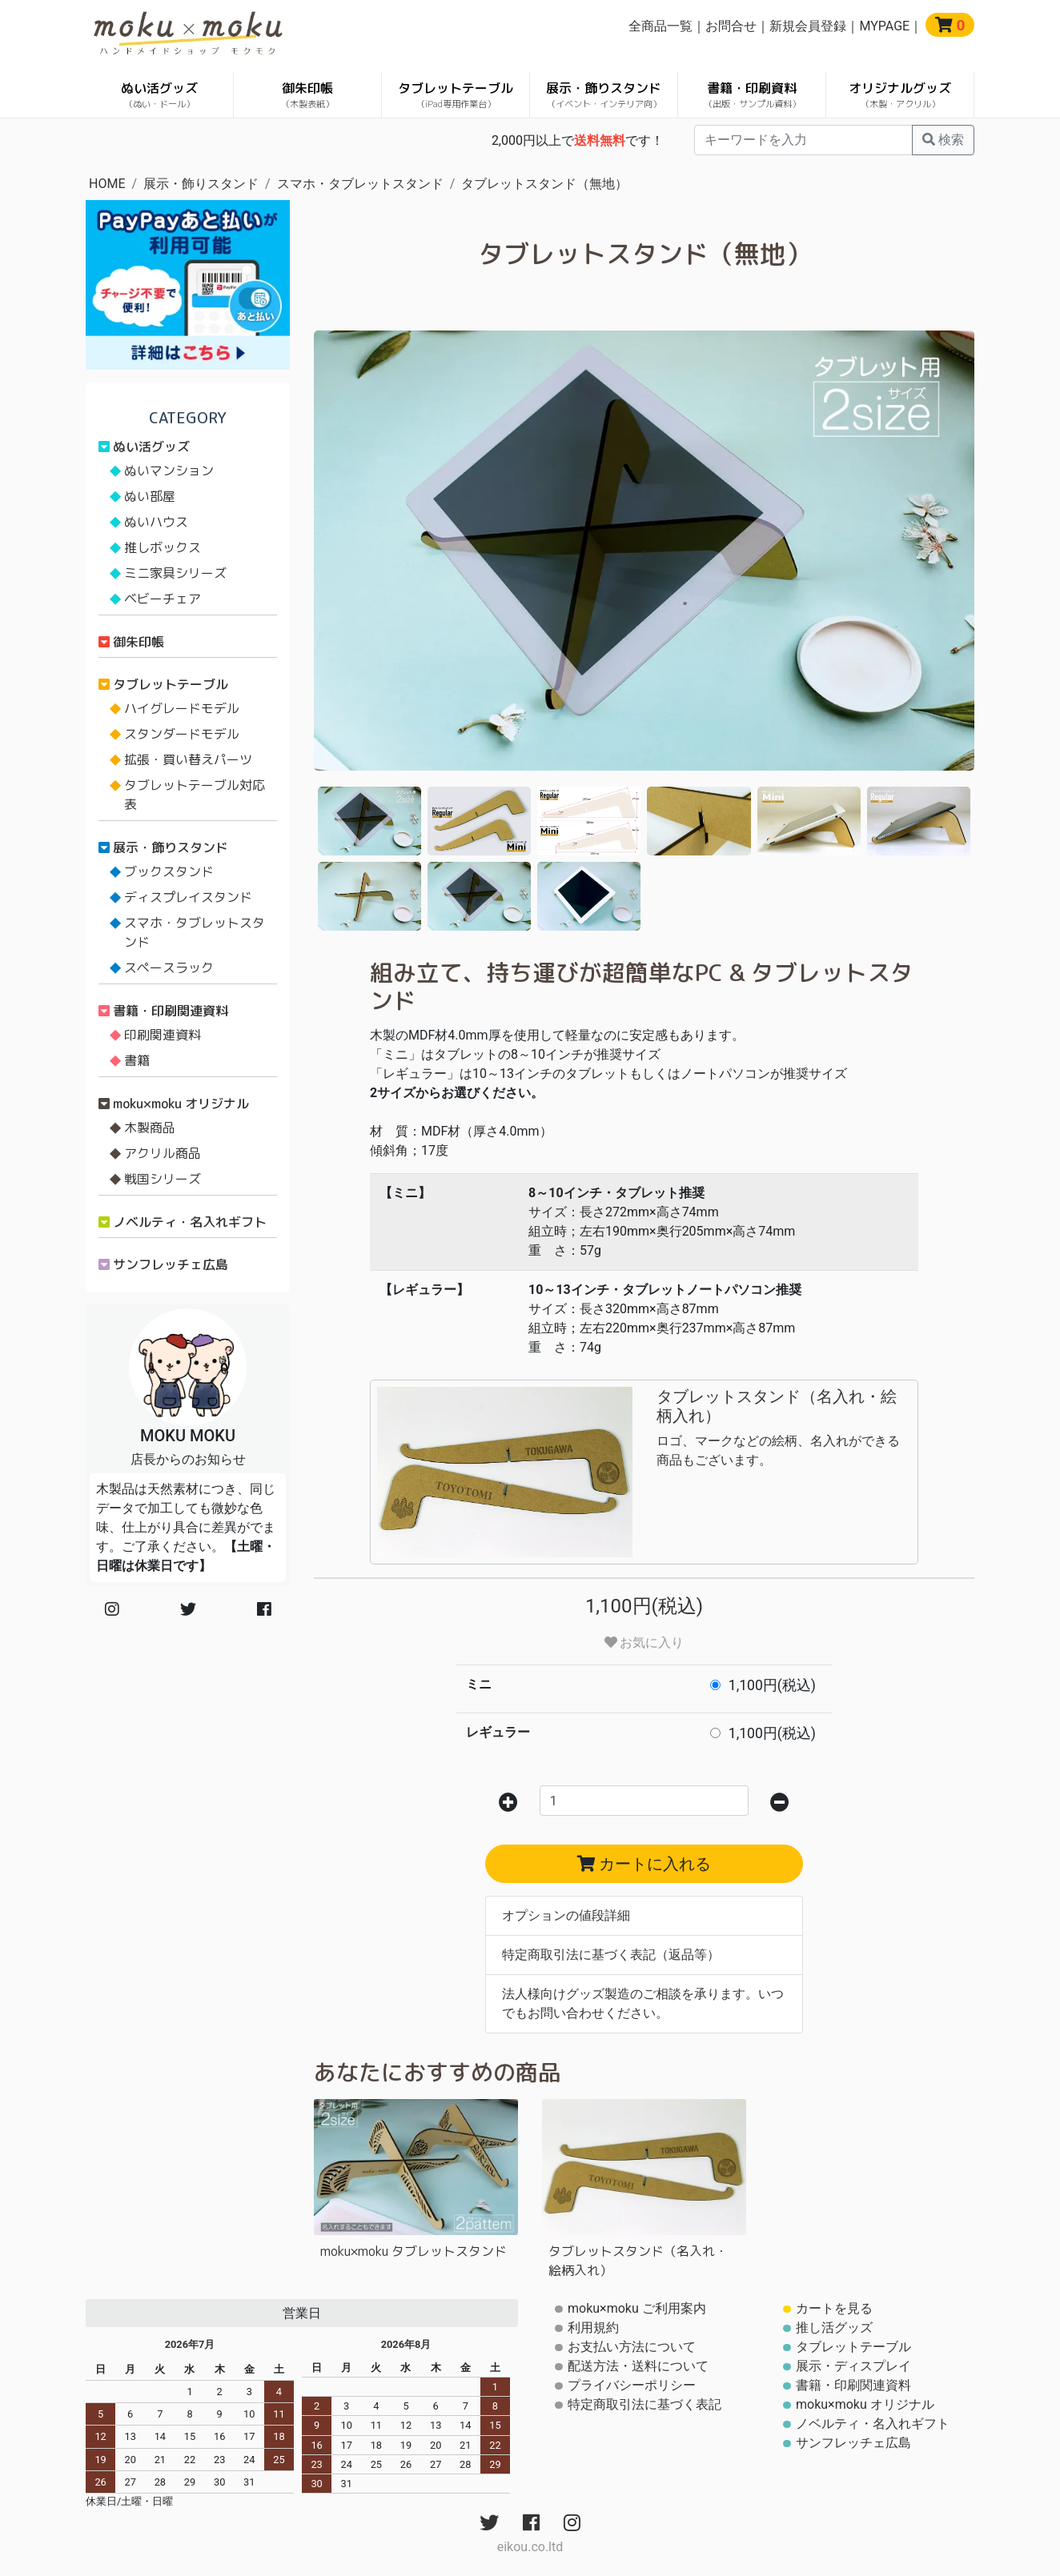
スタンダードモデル (181, 734)
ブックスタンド (169, 871)
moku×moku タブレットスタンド (413, 2251)
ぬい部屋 (149, 496)
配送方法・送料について (638, 2366)
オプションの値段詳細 (566, 1915)
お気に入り (644, 1642)
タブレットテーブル (455, 94)
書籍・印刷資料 (752, 94)
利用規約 (593, 2327)
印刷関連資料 (162, 1035)
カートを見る (834, 2308)
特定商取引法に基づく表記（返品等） (611, 1954)
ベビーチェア (162, 598)
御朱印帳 (307, 94)
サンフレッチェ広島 (170, 1264)
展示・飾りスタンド (603, 94)
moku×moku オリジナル (181, 1103)
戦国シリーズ (162, 1179)
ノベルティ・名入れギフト (190, 1222)
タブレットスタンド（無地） (544, 183)
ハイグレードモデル (181, 708)
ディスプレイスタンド (188, 897)
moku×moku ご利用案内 (637, 2308)
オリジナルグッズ (900, 94)
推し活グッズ (834, 2327)
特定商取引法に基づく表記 (644, 2404)
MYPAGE (884, 26)
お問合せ (731, 26)
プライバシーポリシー (632, 2385)
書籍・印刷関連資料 (170, 1011)
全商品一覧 (660, 26)
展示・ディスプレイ (853, 2366)
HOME (107, 183)
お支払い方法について (632, 2346)
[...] (803, 140)
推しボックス (162, 547)
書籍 (137, 1060)
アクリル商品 (162, 1153)
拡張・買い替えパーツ (188, 759)
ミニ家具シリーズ (175, 573)
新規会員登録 (807, 26)
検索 (943, 139)
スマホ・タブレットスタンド (360, 183)
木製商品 (149, 1127)
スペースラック (169, 967)
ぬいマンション (169, 470)
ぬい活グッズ (159, 94)
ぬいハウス (156, 522)
